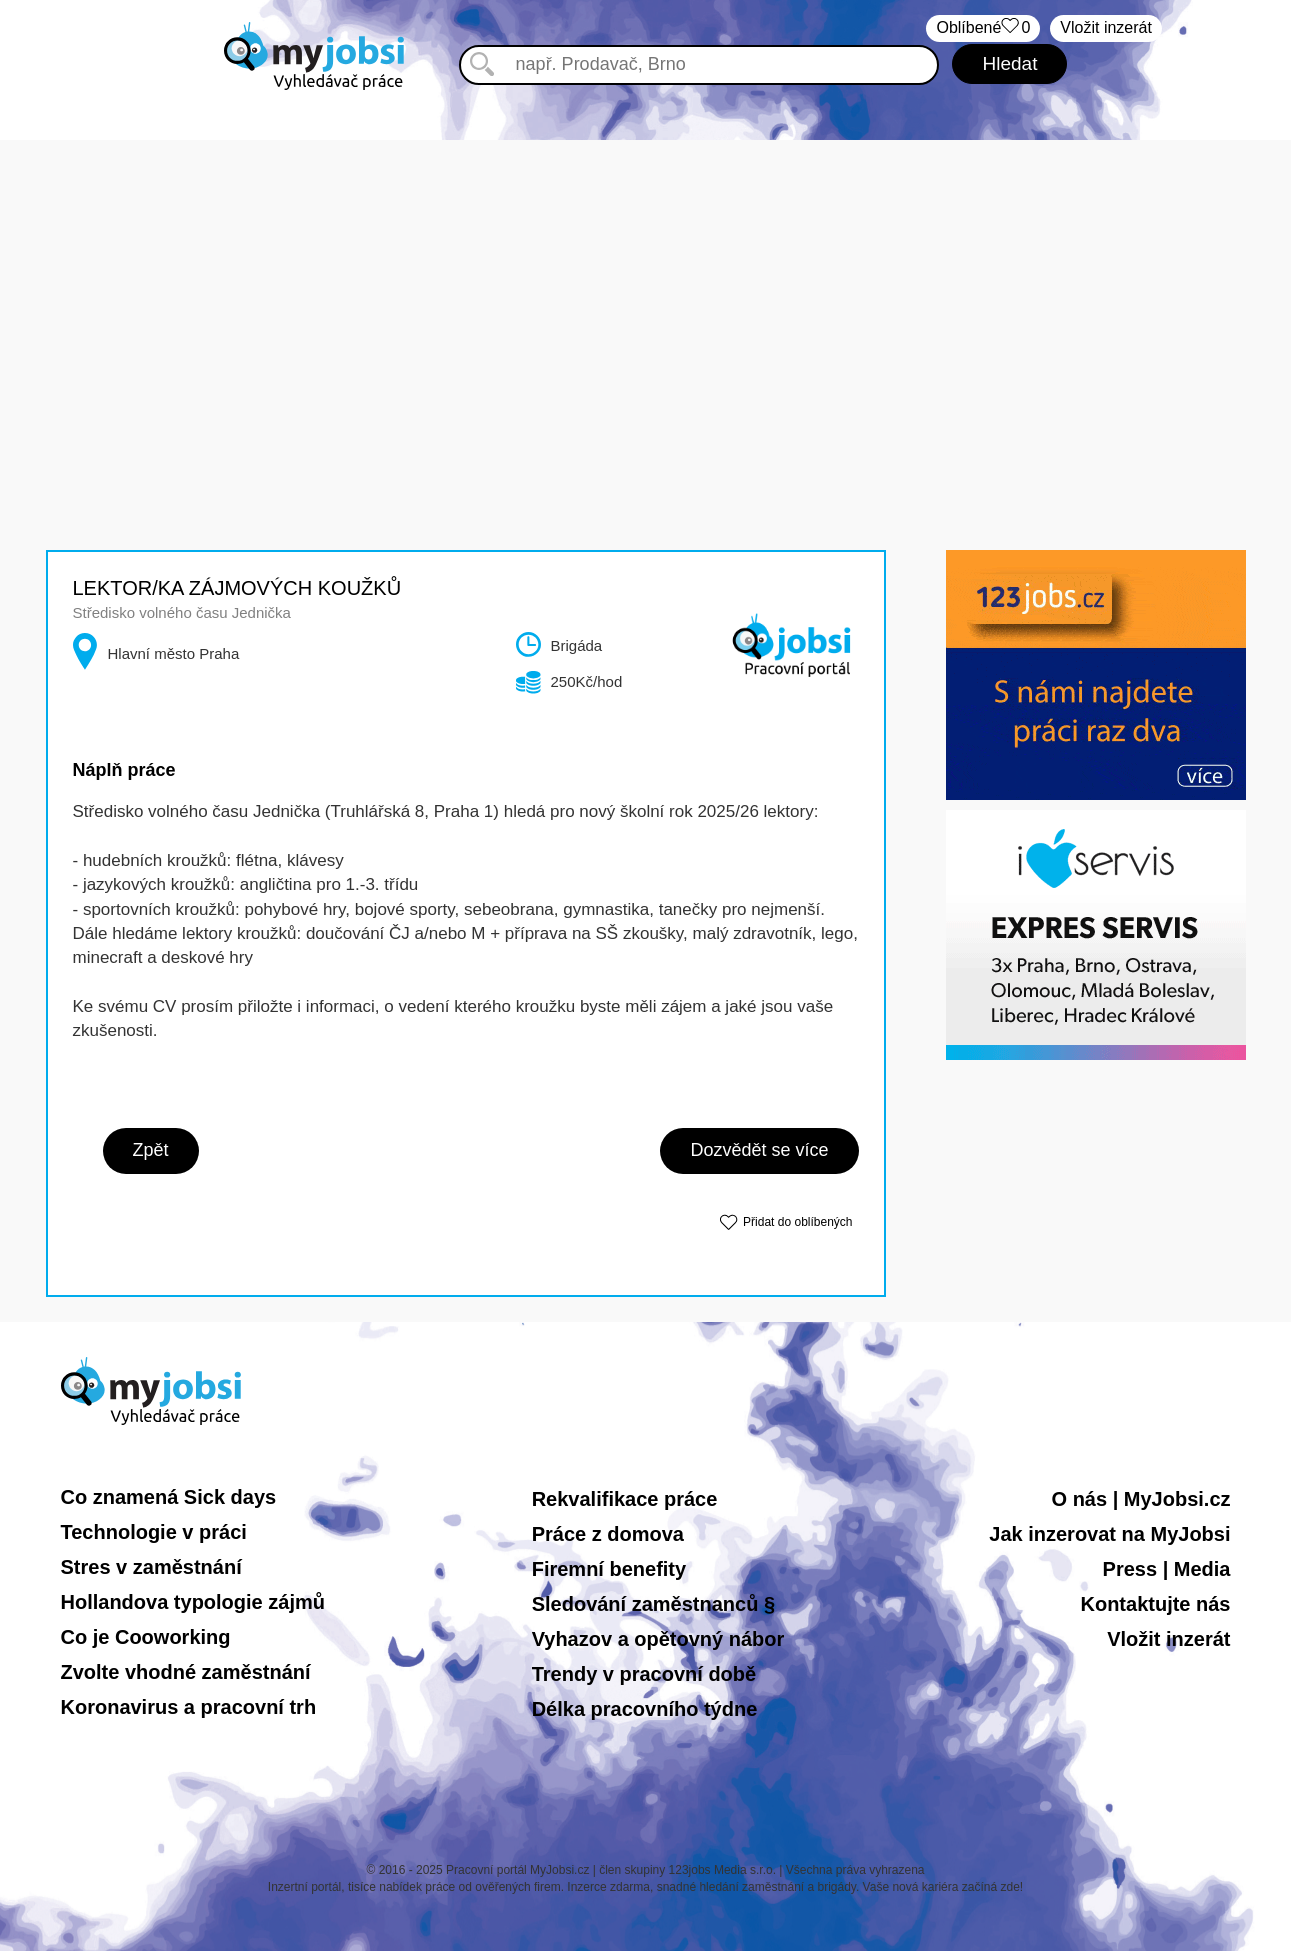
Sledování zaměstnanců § (653, 1604)
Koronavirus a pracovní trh (189, 1707)
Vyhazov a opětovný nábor (658, 1639)
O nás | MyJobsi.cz (1141, 1499)
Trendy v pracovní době (644, 1674)
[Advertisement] (646, 280)
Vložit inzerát (1106, 27)
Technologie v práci (154, 1532)
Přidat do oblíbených (797, 1222)
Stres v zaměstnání (151, 1567)
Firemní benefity (609, 1569)
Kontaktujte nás (1155, 1604)
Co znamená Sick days (169, 1497)
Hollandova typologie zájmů (193, 1602)
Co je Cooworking (146, 1637)
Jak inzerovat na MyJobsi (1109, 1534)
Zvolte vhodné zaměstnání (186, 1672)
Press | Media (1167, 1569)
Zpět (151, 1150)
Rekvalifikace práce (625, 1499)
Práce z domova (608, 1534)
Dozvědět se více (759, 1150)
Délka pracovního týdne (645, 1709)
